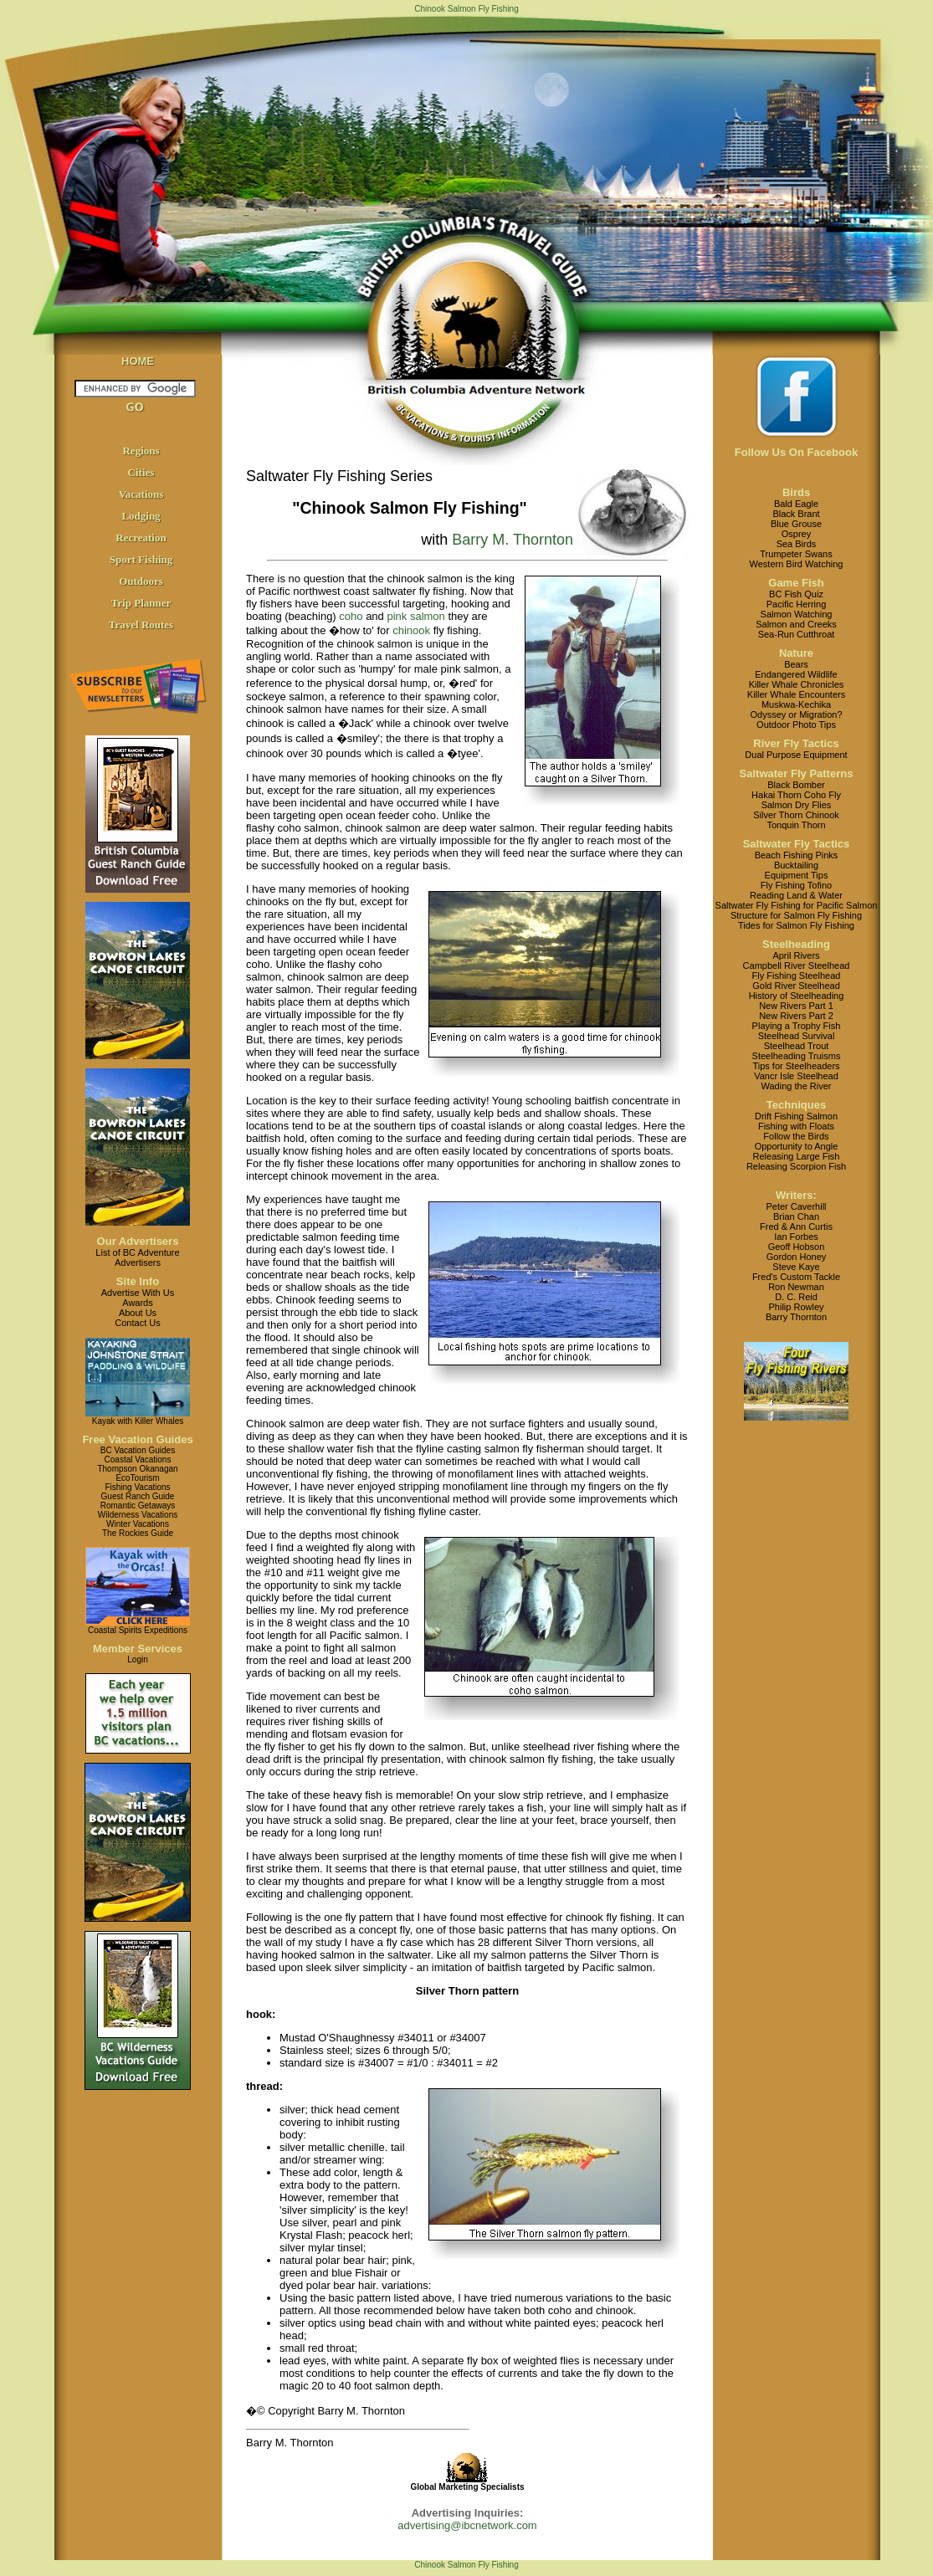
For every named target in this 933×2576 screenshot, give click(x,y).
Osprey (796, 534)
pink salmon (415, 616)
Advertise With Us (137, 1293)
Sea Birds (797, 544)
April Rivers (795, 955)
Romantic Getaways (137, 1505)
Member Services (137, 1648)
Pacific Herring (796, 604)
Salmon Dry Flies (796, 805)
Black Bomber (795, 785)
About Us (137, 1313)
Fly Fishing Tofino (796, 885)
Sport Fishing (141, 559)
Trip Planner (141, 603)
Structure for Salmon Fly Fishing (796, 915)
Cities (141, 472)
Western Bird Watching (796, 564)
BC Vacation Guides (137, 1450)
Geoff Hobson (796, 1247)
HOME (137, 361)
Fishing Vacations (137, 1487)
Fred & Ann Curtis (796, 1226)
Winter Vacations (137, 1524)
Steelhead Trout (796, 1046)
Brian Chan (796, 1216)
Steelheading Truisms (796, 1056)
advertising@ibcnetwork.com (466, 2525)
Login (137, 1659)
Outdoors (141, 581)
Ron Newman (796, 1287)
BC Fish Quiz (796, 594)
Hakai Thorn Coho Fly (796, 795)
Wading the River (796, 1086)
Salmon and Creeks (796, 624)
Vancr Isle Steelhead (796, 1076)
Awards (137, 1303)
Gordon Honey (796, 1257)
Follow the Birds (795, 1136)
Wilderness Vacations (137, 1514)
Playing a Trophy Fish (796, 1026)
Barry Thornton (796, 1317)
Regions (140, 450)
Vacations (141, 494)
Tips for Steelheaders (795, 1066)
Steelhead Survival (796, 1036)
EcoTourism (137, 1478)
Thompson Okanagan (137, 1468)
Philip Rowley (795, 1307)
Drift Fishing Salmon (796, 1116)
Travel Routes (141, 624)
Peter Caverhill (796, 1206)
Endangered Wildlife (796, 674)
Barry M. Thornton (512, 539)
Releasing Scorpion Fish (796, 1166)
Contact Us (137, 1323)
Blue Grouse (796, 524)
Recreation (140, 537)
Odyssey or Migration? (796, 714)
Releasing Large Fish (796, 1156)
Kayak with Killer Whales (137, 1421)
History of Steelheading (796, 996)
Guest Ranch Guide (138, 1496)
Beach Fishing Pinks (796, 855)
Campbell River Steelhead (796, 965)
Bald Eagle (796, 504)
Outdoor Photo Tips (796, 725)
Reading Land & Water (796, 895)
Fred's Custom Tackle (796, 1277)
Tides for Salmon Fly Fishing (796, 925)
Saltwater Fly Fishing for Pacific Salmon (796, 905)
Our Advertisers (138, 1241)
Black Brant (795, 514)
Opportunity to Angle (796, 1146)
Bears (796, 664)
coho (350, 616)
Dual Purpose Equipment (796, 755)
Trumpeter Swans (796, 554)
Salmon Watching (797, 614)
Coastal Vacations (138, 1459)
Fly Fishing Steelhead (796, 975)
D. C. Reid (796, 1297)
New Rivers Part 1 (796, 1006)
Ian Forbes (796, 1237)
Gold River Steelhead (796, 986)
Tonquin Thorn (795, 825)
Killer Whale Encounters (796, 694)
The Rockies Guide (137, 1533)
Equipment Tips (796, 875)
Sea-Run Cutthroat (796, 634)
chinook (411, 630)
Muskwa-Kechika (796, 704)
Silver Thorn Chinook (796, 815)
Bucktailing (796, 865)
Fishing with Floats (796, 1126)
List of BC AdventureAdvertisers (137, 1257)
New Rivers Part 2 (796, 1016)
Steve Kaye (795, 1267)
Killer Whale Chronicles (796, 684)
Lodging (140, 516)
